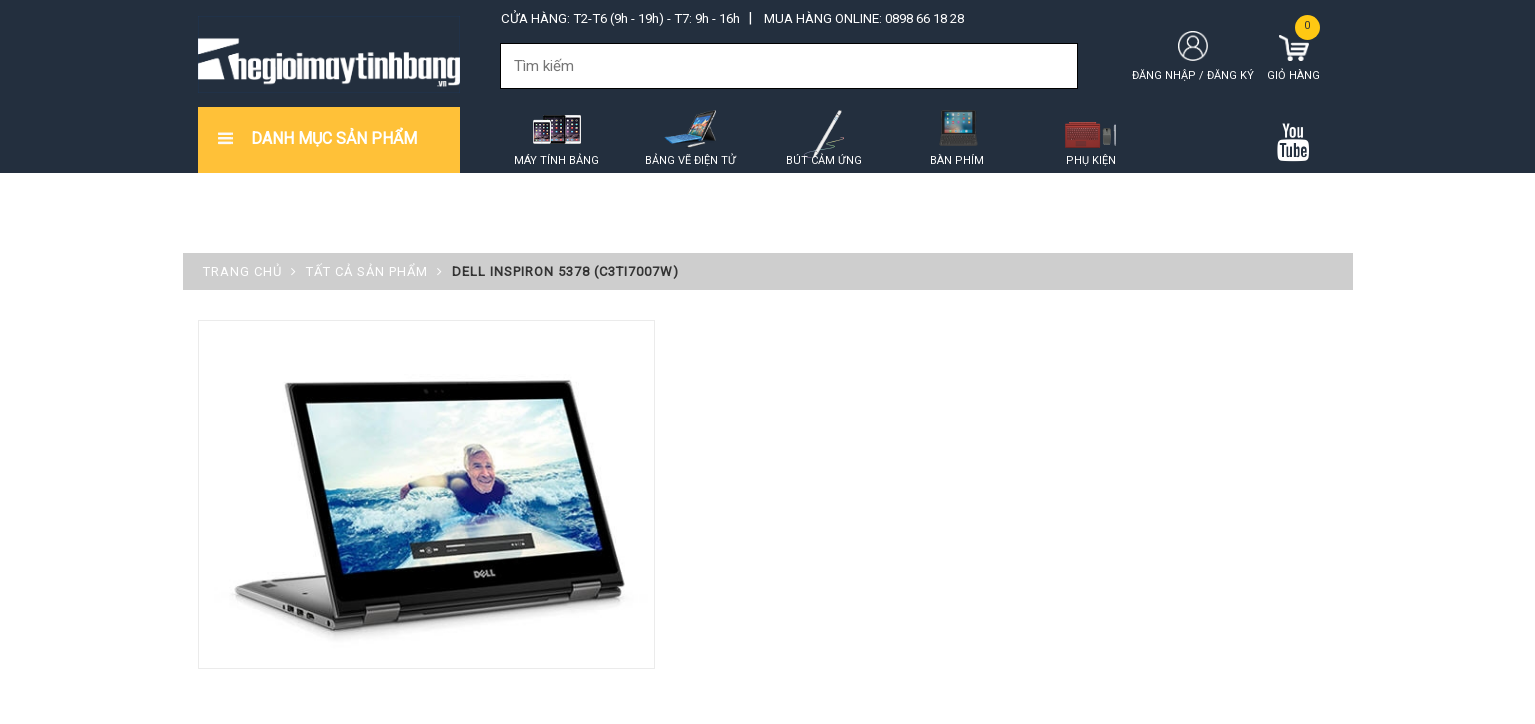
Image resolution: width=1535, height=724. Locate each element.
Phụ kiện (1091, 160)
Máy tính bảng (556, 160)
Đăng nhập (1164, 75)
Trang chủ (242, 271)
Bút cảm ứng (824, 160)
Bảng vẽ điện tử (690, 160)
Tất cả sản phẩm (367, 271)
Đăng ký (1230, 75)
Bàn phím (957, 160)
